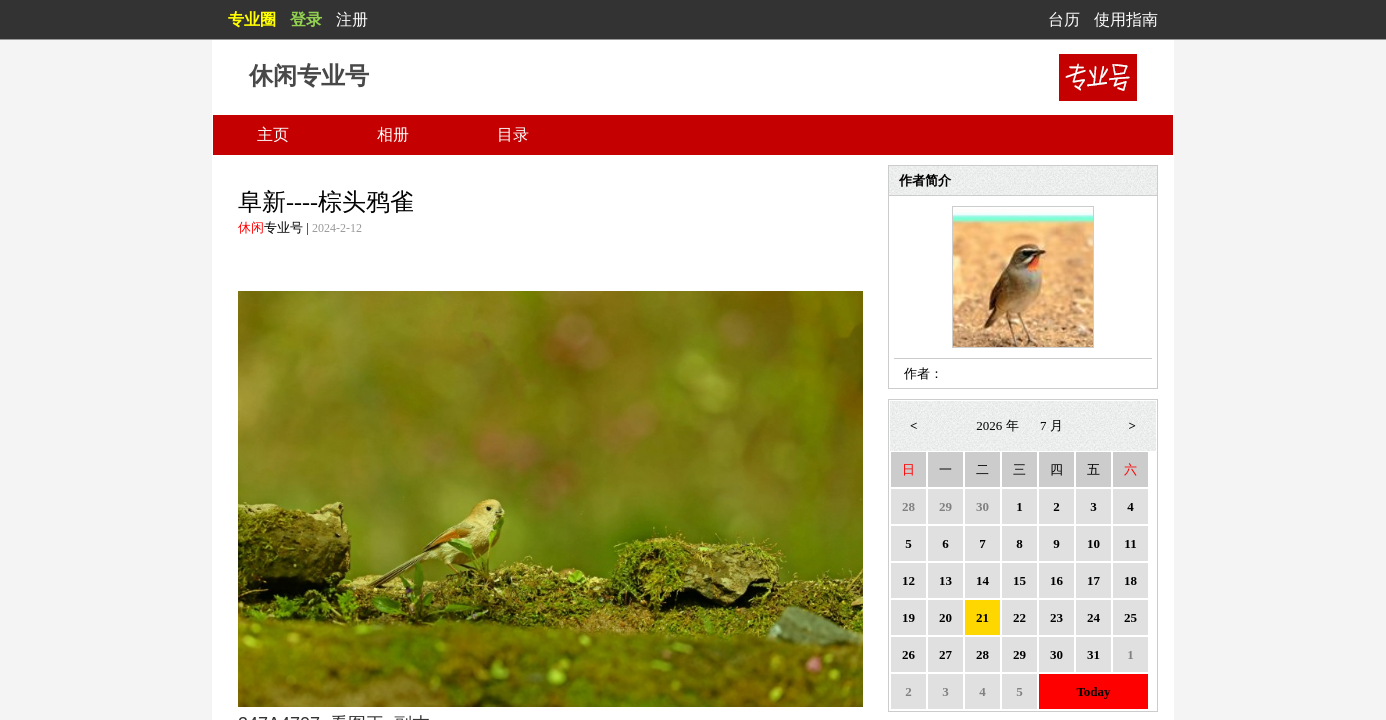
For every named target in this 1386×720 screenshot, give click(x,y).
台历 (1064, 19)
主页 (273, 134)
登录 (306, 19)
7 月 (1051, 425)
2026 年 (997, 425)
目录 (513, 134)
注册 (352, 19)
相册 (393, 134)
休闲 (251, 227)
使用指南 (1126, 19)
